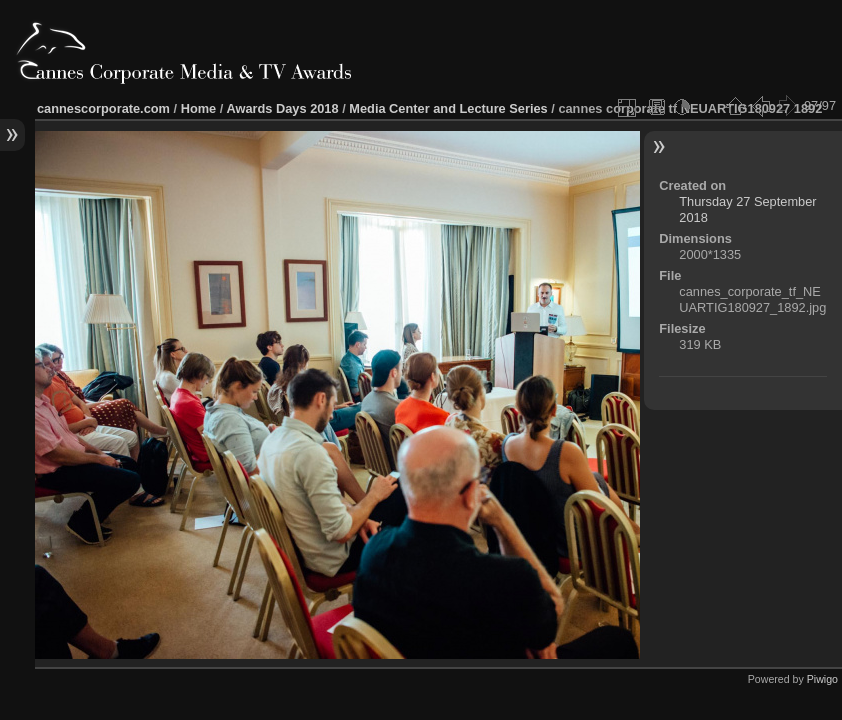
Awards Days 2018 (282, 108)
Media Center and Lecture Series (448, 108)
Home (199, 108)
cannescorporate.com (103, 108)
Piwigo (822, 679)
